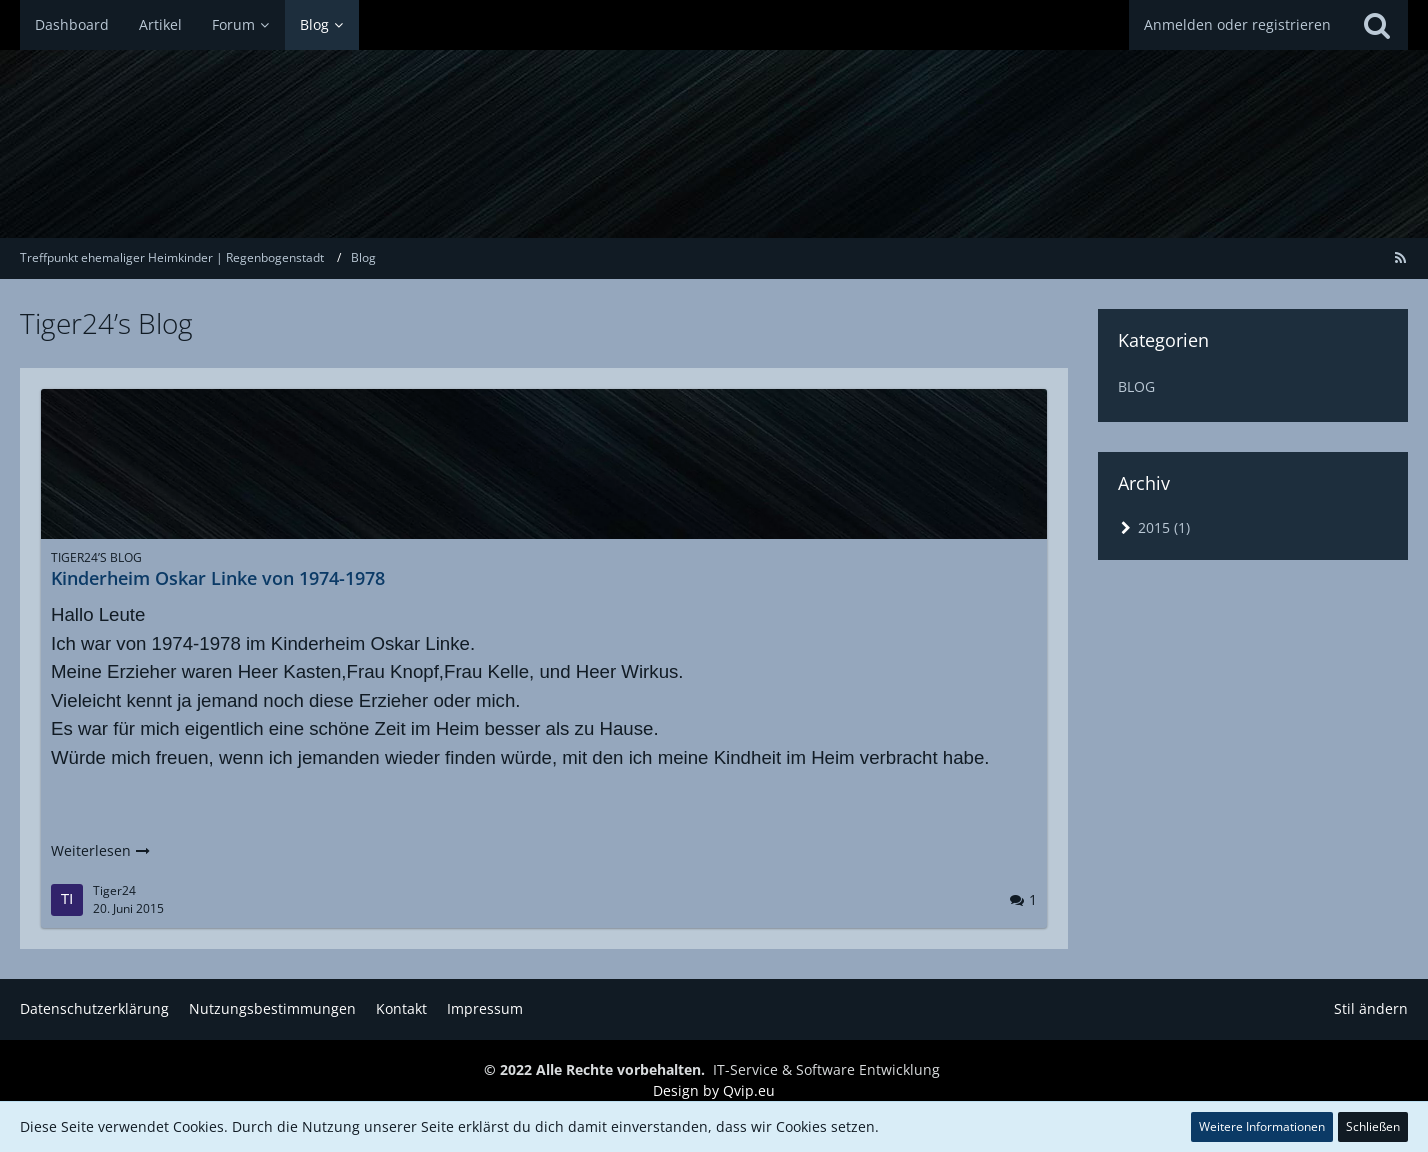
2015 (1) (1154, 527)
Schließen (1373, 1126)
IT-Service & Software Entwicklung (826, 1069)
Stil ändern (1371, 1008)
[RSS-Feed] (1400, 257)
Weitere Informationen (1262, 1126)
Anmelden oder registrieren (1237, 24)
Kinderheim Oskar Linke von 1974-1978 (218, 578)
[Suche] (1377, 25)
